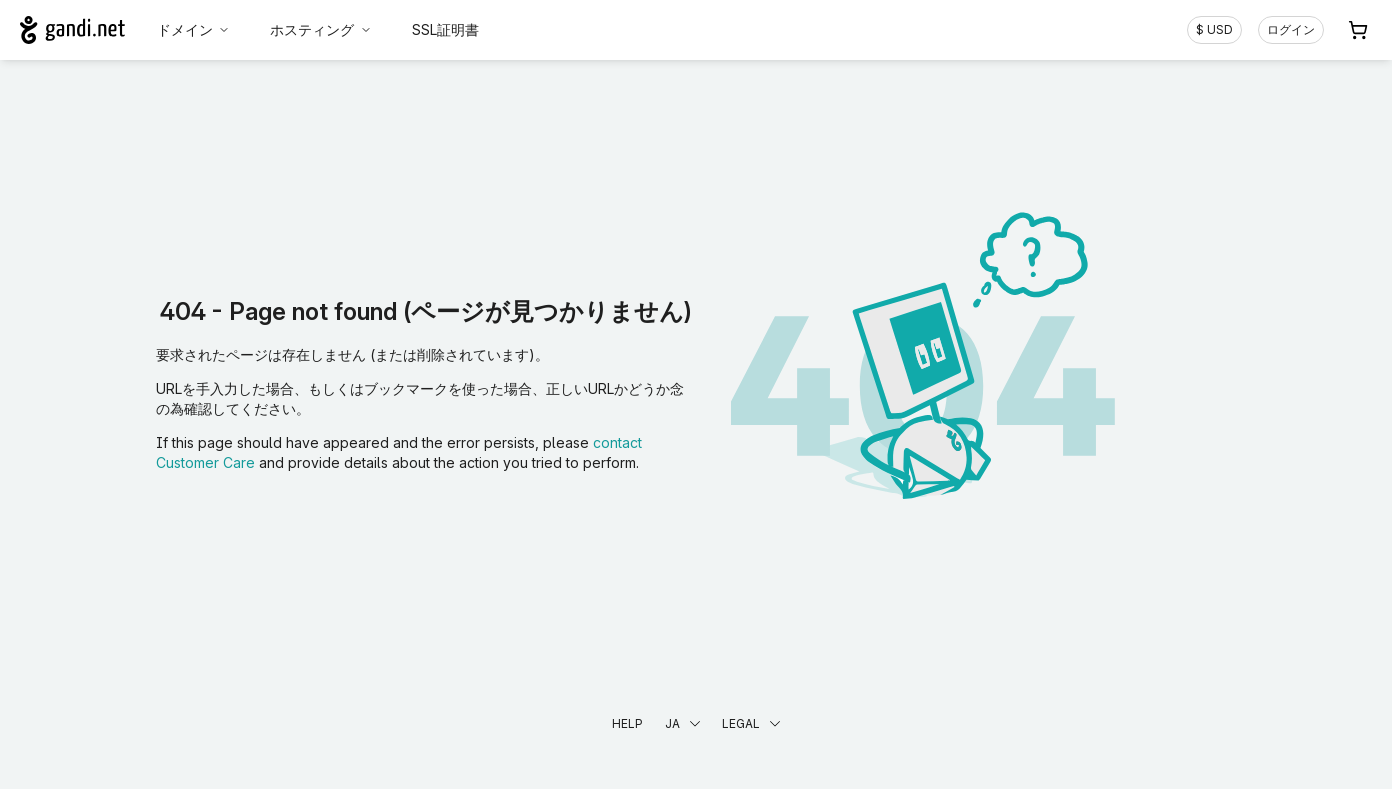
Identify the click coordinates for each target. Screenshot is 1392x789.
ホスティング (321, 29)
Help (627, 723)
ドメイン (194, 29)
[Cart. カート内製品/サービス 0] (1358, 30)
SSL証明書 (445, 29)
